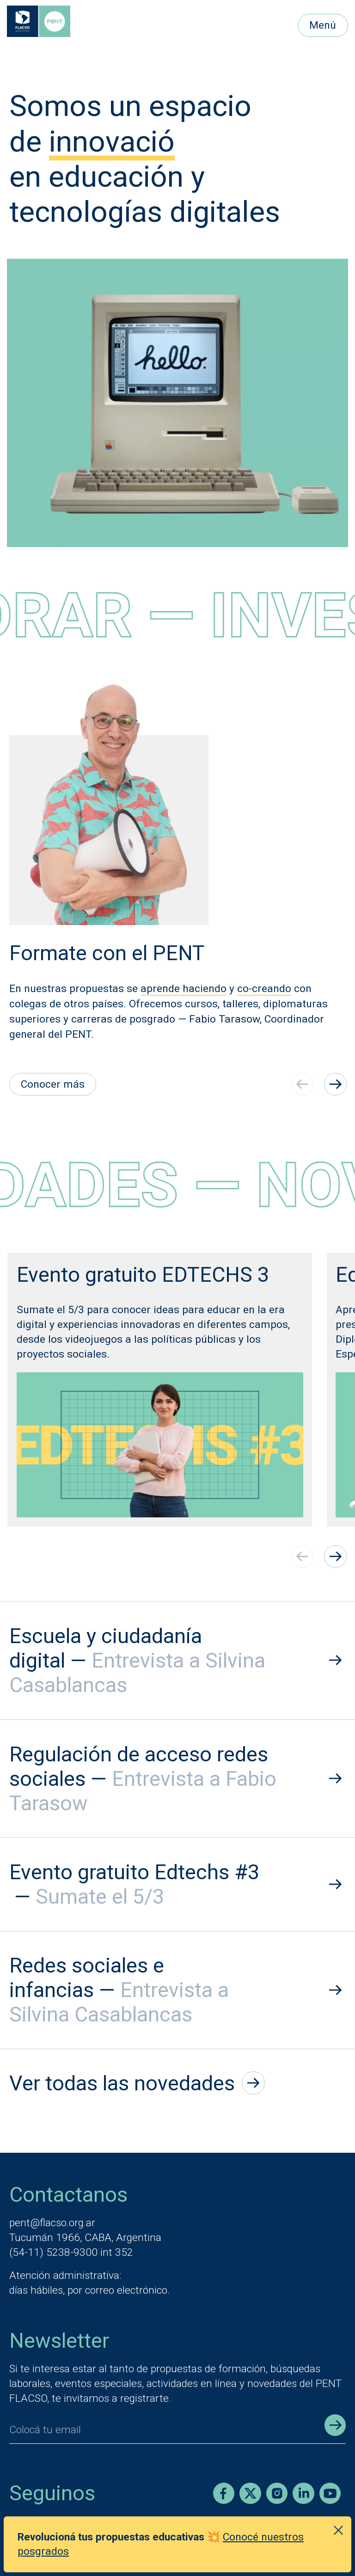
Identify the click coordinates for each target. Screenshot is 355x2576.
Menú (322, 25)
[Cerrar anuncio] (338, 2530)
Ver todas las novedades (137, 2083)
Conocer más (53, 1084)
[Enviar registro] (335, 2425)
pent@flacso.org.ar (52, 2223)
